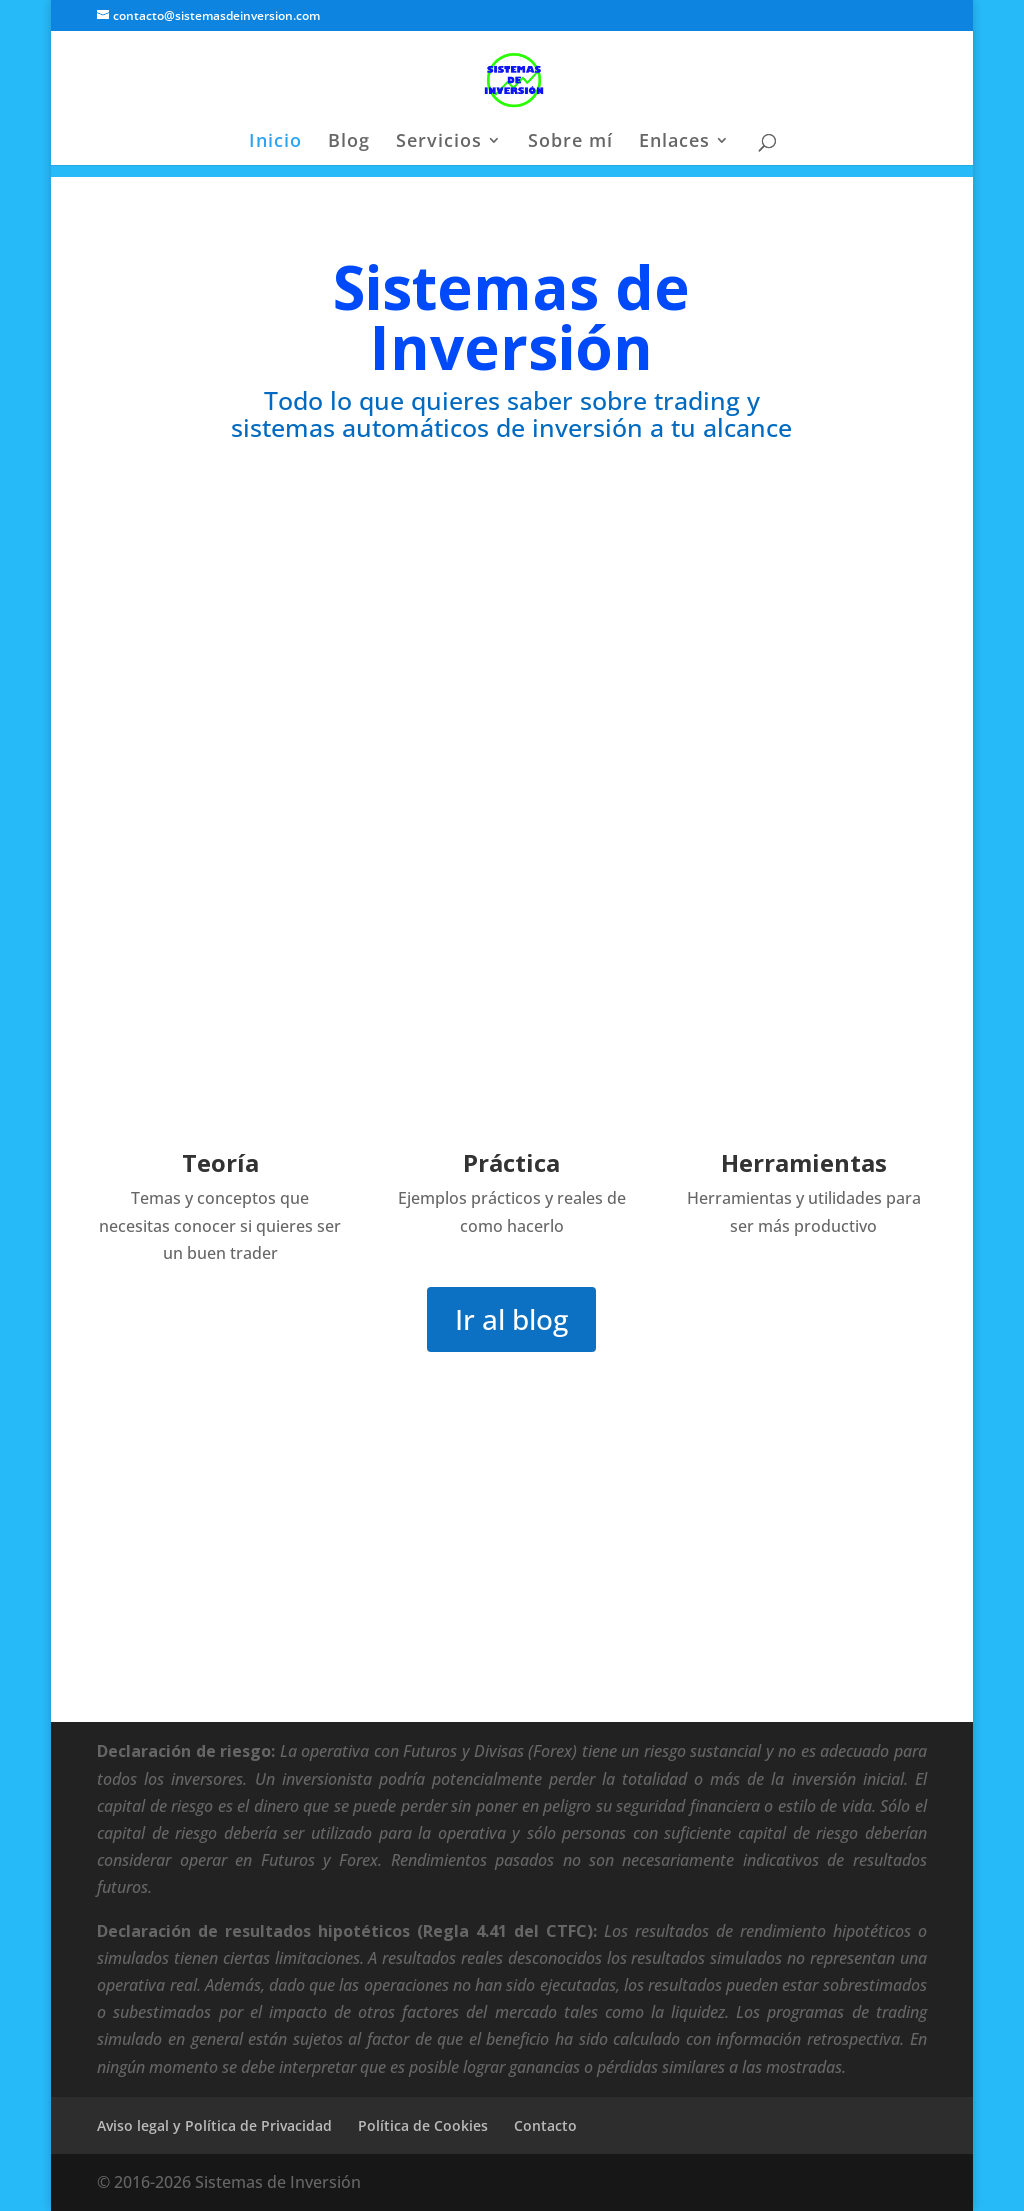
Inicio (275, 142)
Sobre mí (570, 142)
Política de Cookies (423, 2125)
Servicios (439, 142)
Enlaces (674, 142)
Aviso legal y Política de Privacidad (214, 2125)
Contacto (545, 2125)
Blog (349, 142)
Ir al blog (511, 1319)
